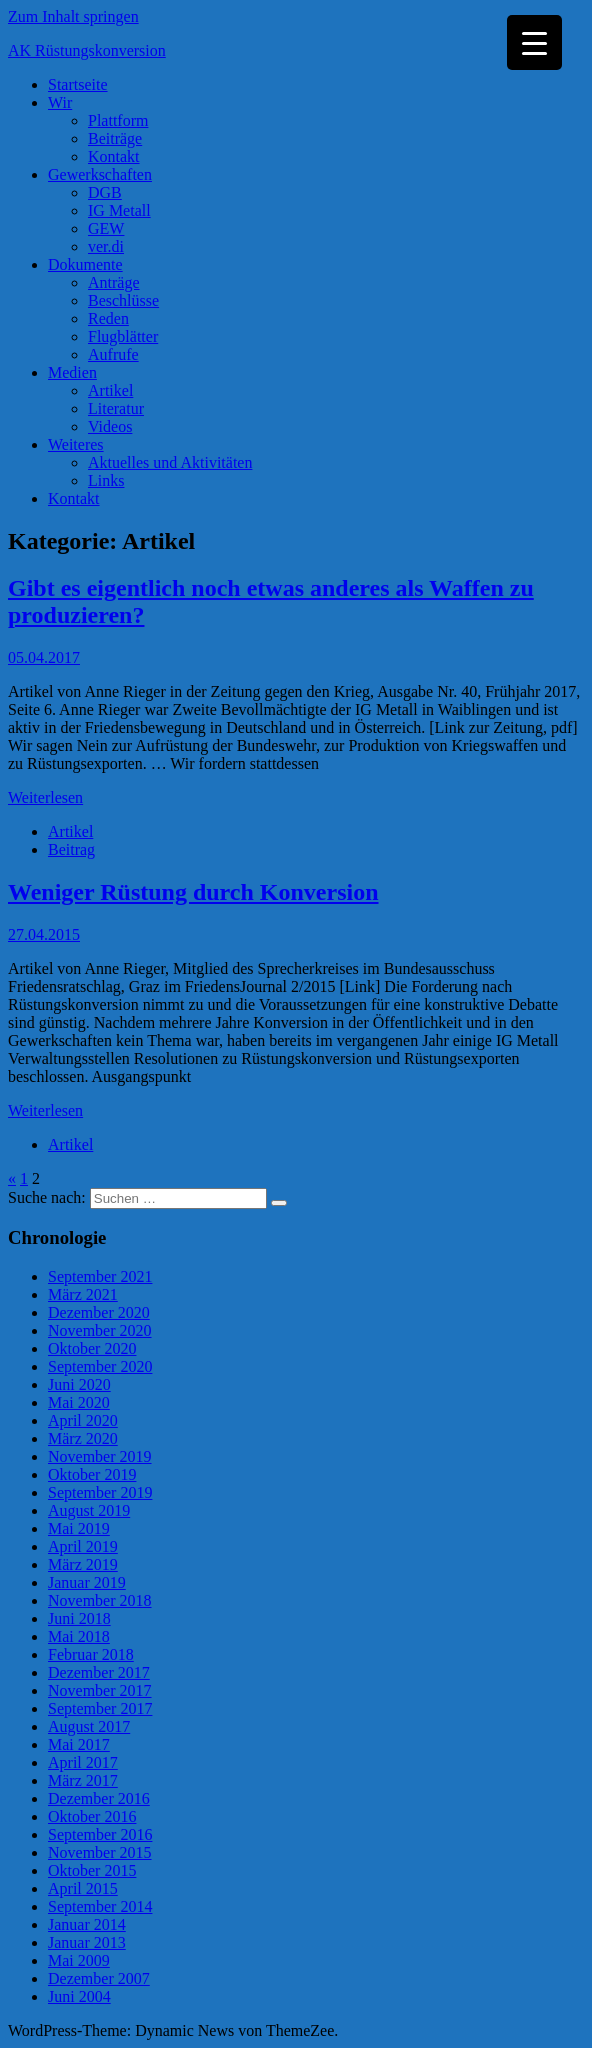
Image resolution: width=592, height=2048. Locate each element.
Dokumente (85, 264)
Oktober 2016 (92, 1816)
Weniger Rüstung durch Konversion (193, 892)
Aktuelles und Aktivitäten (170, 462)
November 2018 (100, 1600)
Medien (72, 372)
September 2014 (100, 1906)
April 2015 (83, 1888)
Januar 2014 (87, 1924)
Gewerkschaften (100, 174)
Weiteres (76, 444)
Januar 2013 (87, 1942)
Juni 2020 (79, 1384)
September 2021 (100, 1276)
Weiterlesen (45, 797)
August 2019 (89, 1510)
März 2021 (83, 1294)
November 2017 (100, 1690)
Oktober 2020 (92, 1348)
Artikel (110, 390)
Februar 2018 (91, 1654)
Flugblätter (123, 336)
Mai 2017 (79, 1744)
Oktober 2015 (92, 1870)
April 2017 (83, 1762)
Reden (108, 318)
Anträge (114, 282)
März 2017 (83, 1780)
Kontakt (114, 156)
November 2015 (100, 1852)
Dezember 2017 (99, 1672)
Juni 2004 (79, 1996)
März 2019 (83, 1564)
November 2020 (100, 1330)
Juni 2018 (79, 1618)
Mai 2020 (79, 1402)
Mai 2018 (79, 1636)
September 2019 (100, 1492)
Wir (60, 102)
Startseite (78, 84)
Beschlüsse (123, 300)
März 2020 (83, 1438)
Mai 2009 (79, 1960)
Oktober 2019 (92, 1474)
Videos (110, 426)
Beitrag (71, 849)
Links (106, 480)
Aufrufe (113, 354)
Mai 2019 (79, 1528)
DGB (105, 192)
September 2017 (100, 1708)
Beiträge (115, 138)
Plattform (118, 120)
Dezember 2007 (99, 1978)
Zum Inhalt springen (73, 16)
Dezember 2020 (99, 1312)
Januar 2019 (87, 1582)
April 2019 (83, 1546)
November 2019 (100, 1456)
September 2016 (100, 1834)
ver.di (106, 246)
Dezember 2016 (99, 1798)
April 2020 (83, 1420)
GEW (106, 228)
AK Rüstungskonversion (87, 50)
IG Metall (119, 210)
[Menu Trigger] (534, 42)
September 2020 (100, 1366)
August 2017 (89, 1726)
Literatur (116, 408)
